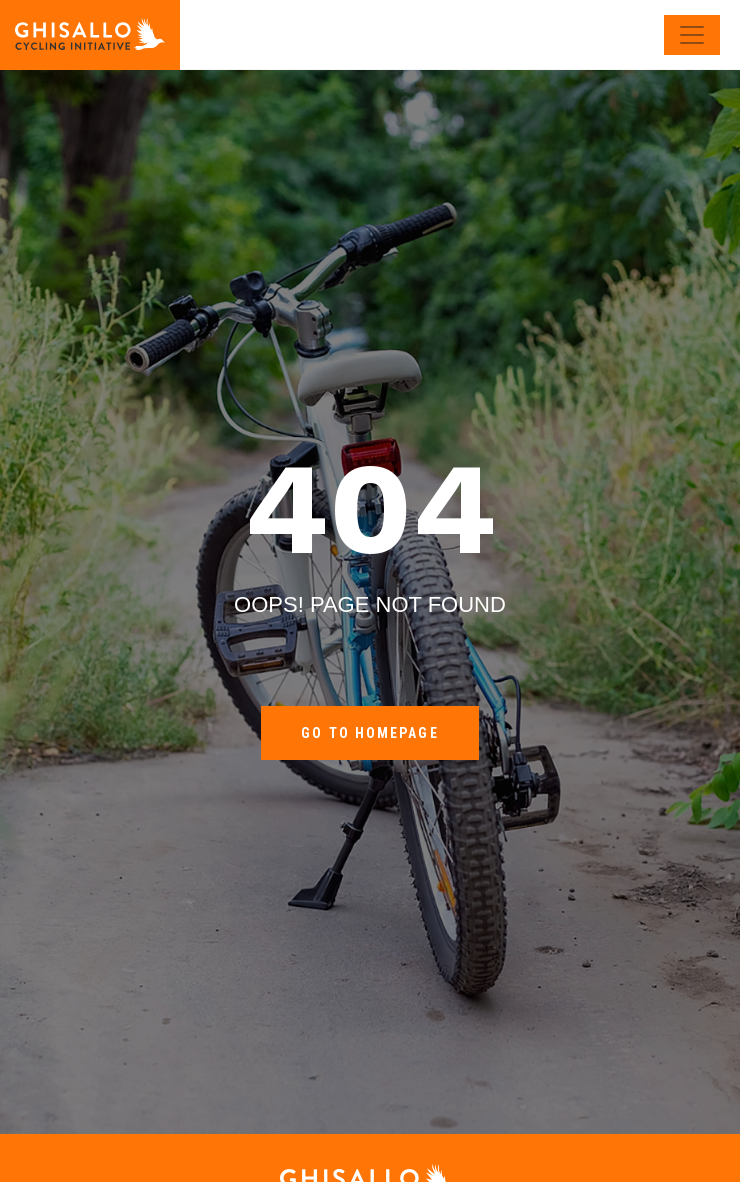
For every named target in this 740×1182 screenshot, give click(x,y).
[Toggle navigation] (692, 35)
